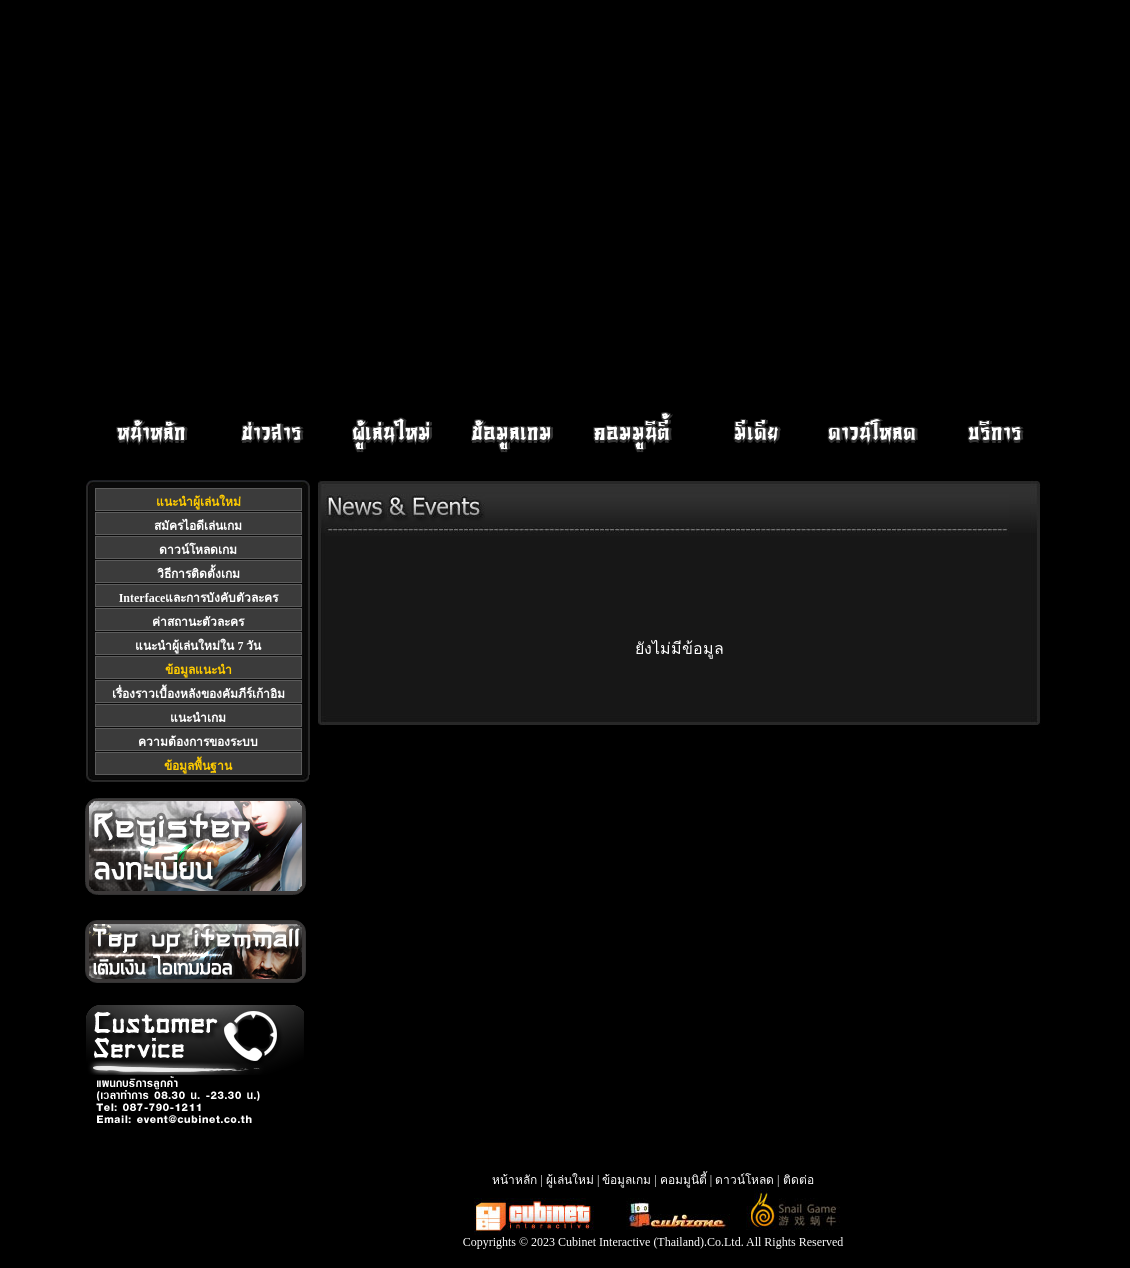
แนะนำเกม (198, 718)
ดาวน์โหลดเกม (198, 550)
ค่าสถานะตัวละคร (198, 622)
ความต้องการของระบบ (198, 742)
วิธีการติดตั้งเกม (198, 574)
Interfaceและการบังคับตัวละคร (199, 598)
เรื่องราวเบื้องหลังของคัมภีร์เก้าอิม (198, 694)
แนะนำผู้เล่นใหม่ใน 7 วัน (198, 646)
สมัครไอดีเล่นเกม (198, 526)
